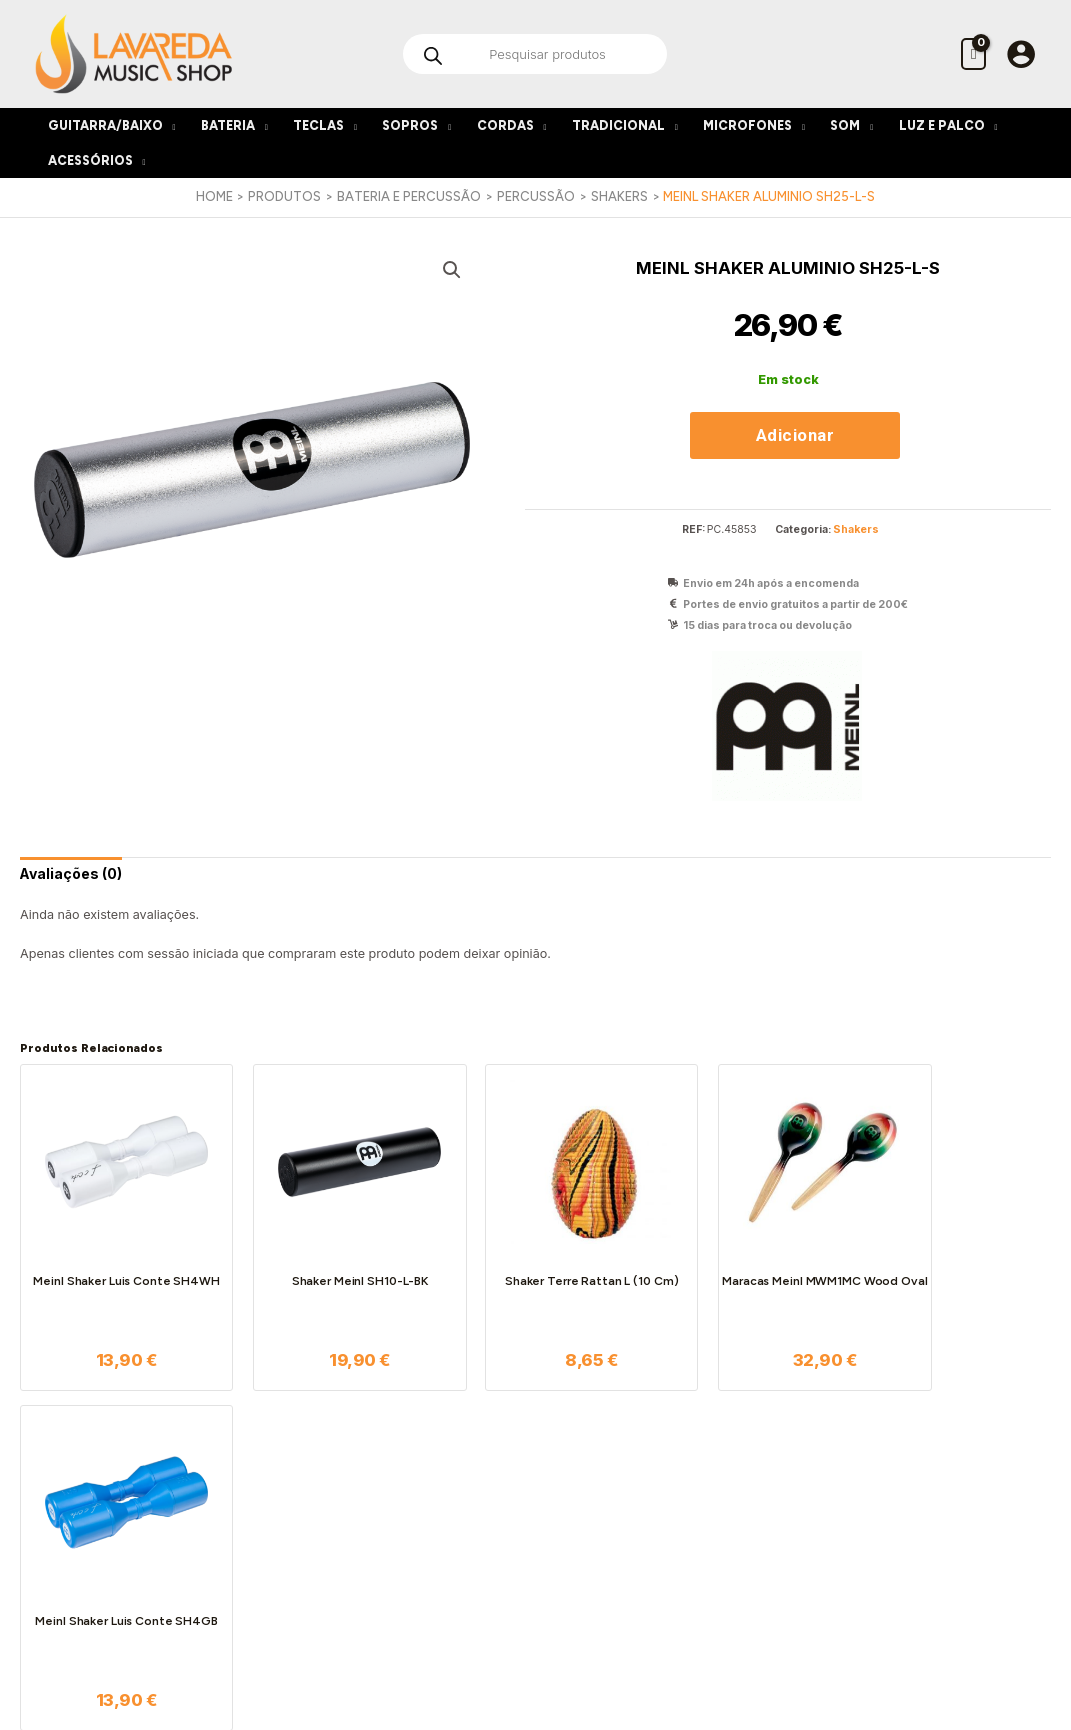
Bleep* (747, 1671)
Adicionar (795, 435)
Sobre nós (318, 1463)
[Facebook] (493, 1642)
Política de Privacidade (359, 1505)
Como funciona (500, 1463)
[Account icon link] (1021, 54)
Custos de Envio (502, 1505)
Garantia (480, 1547)
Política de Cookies (346, 1526)
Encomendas (493, 1484)
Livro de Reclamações (356, 1547)
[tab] (71, 873)
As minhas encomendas (695, 1484)
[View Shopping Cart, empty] (973, 53)
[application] (169, 125)
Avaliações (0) (71, 873)
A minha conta (664, 1463)
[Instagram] (536, 1642)
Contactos (318, 1568)
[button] (452, 270)
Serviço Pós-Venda (511, 1526)
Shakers (856, 529)
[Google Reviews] (579, 1642)
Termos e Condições (351, 1484)
